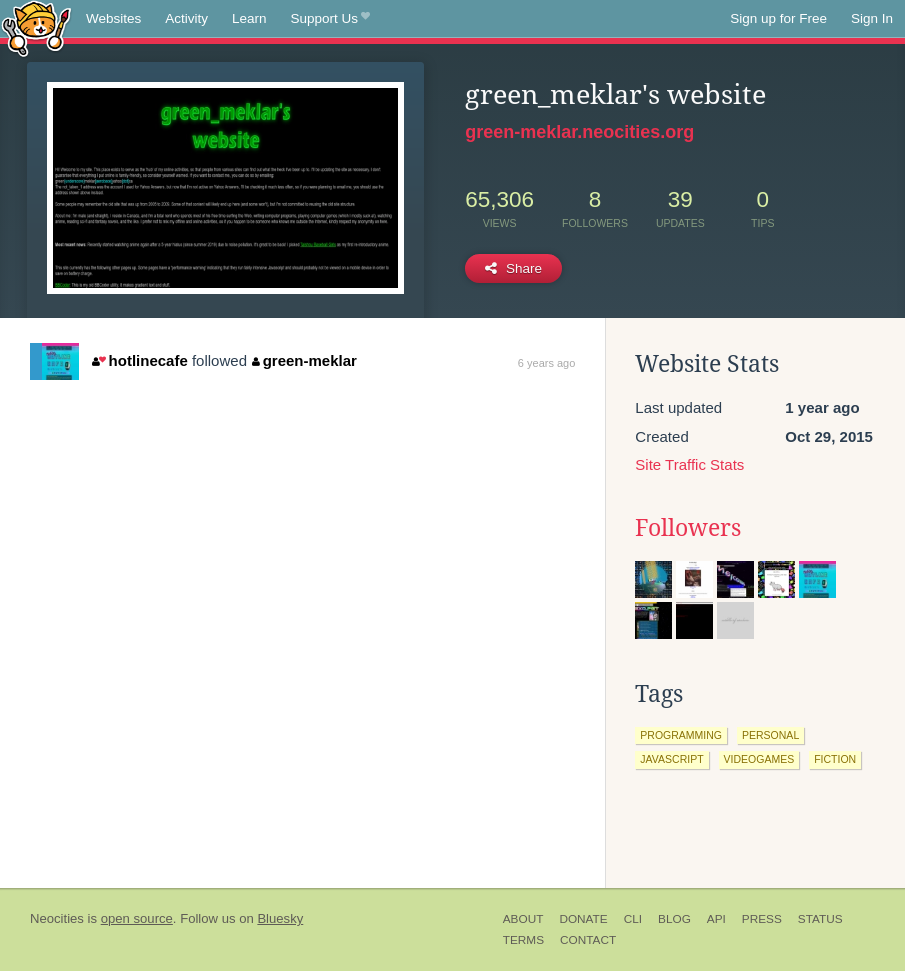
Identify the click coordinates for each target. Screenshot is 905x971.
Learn (249, 18)
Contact (588, 940)
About (523, 919)
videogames (759, 759)
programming (681, 735)
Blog (674, 919)
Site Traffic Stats (689, 464)
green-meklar (304, 360)
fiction (835, 759)
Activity (186, 18)
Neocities (57, 918)
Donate (583, 919)
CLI (633, 919)
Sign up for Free (778, 18)
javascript (671, 759)
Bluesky (280, 918)
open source (137, 918)
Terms (523, 940)
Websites (113, 18)
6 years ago (546, 363)
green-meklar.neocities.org (579, 132)
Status (820, 919)
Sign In (872, 18)
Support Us (330, 19)
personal (770, 735)
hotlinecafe (140, 360)
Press (762, 919)
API (716, 919)
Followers (688, 528)
